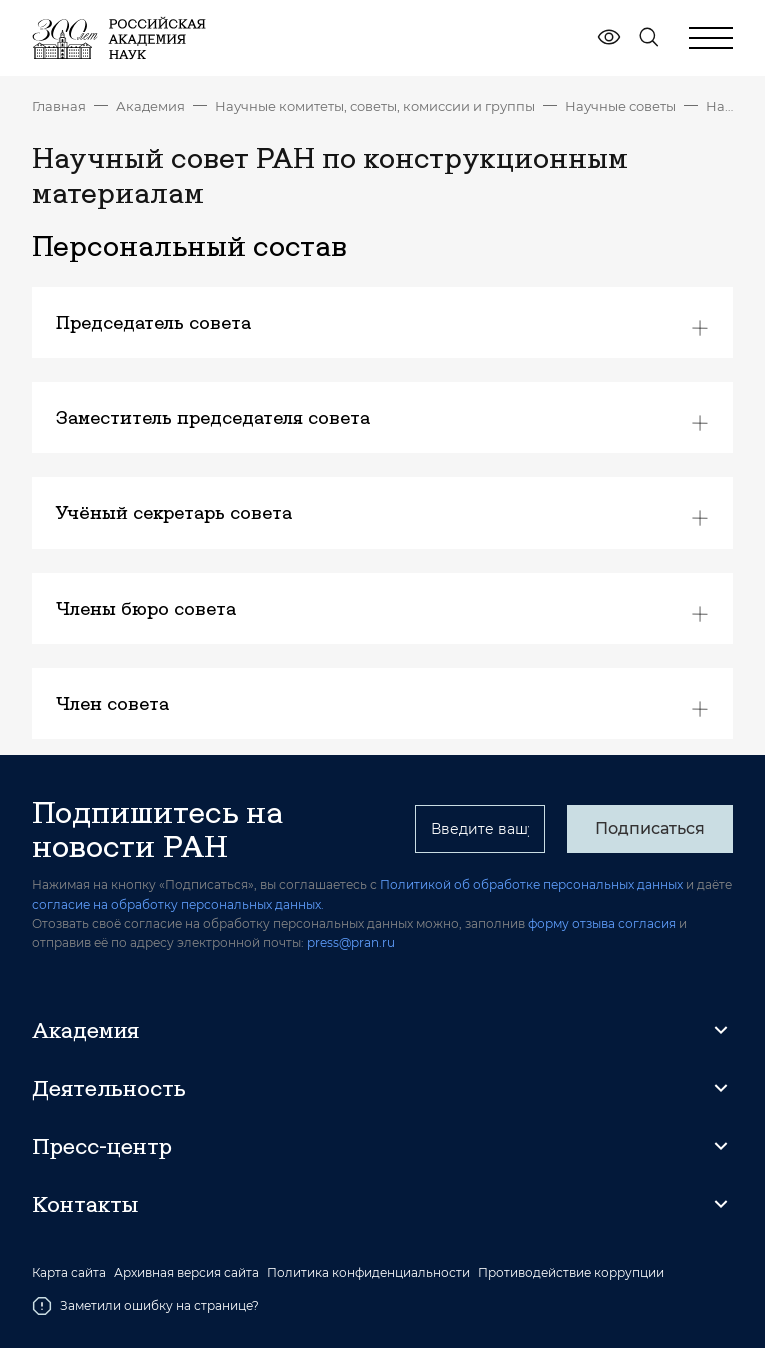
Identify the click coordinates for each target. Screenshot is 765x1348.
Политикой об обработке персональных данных (531, 884)
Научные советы (620, 106)
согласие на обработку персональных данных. (178, 904)
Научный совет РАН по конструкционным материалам (719, 106)
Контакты (85, 1204)
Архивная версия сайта (186, 1273)
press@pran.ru (351, 942)
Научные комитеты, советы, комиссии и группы (375, 106)
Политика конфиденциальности (368, 1273)
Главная (59, 106)
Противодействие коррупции (571, 1273)
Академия (150, 106)
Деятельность (109, 1088)
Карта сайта (69, 1273)
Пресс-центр (102, 1146)
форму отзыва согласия (602, 923)
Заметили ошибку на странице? (145, 1306)
